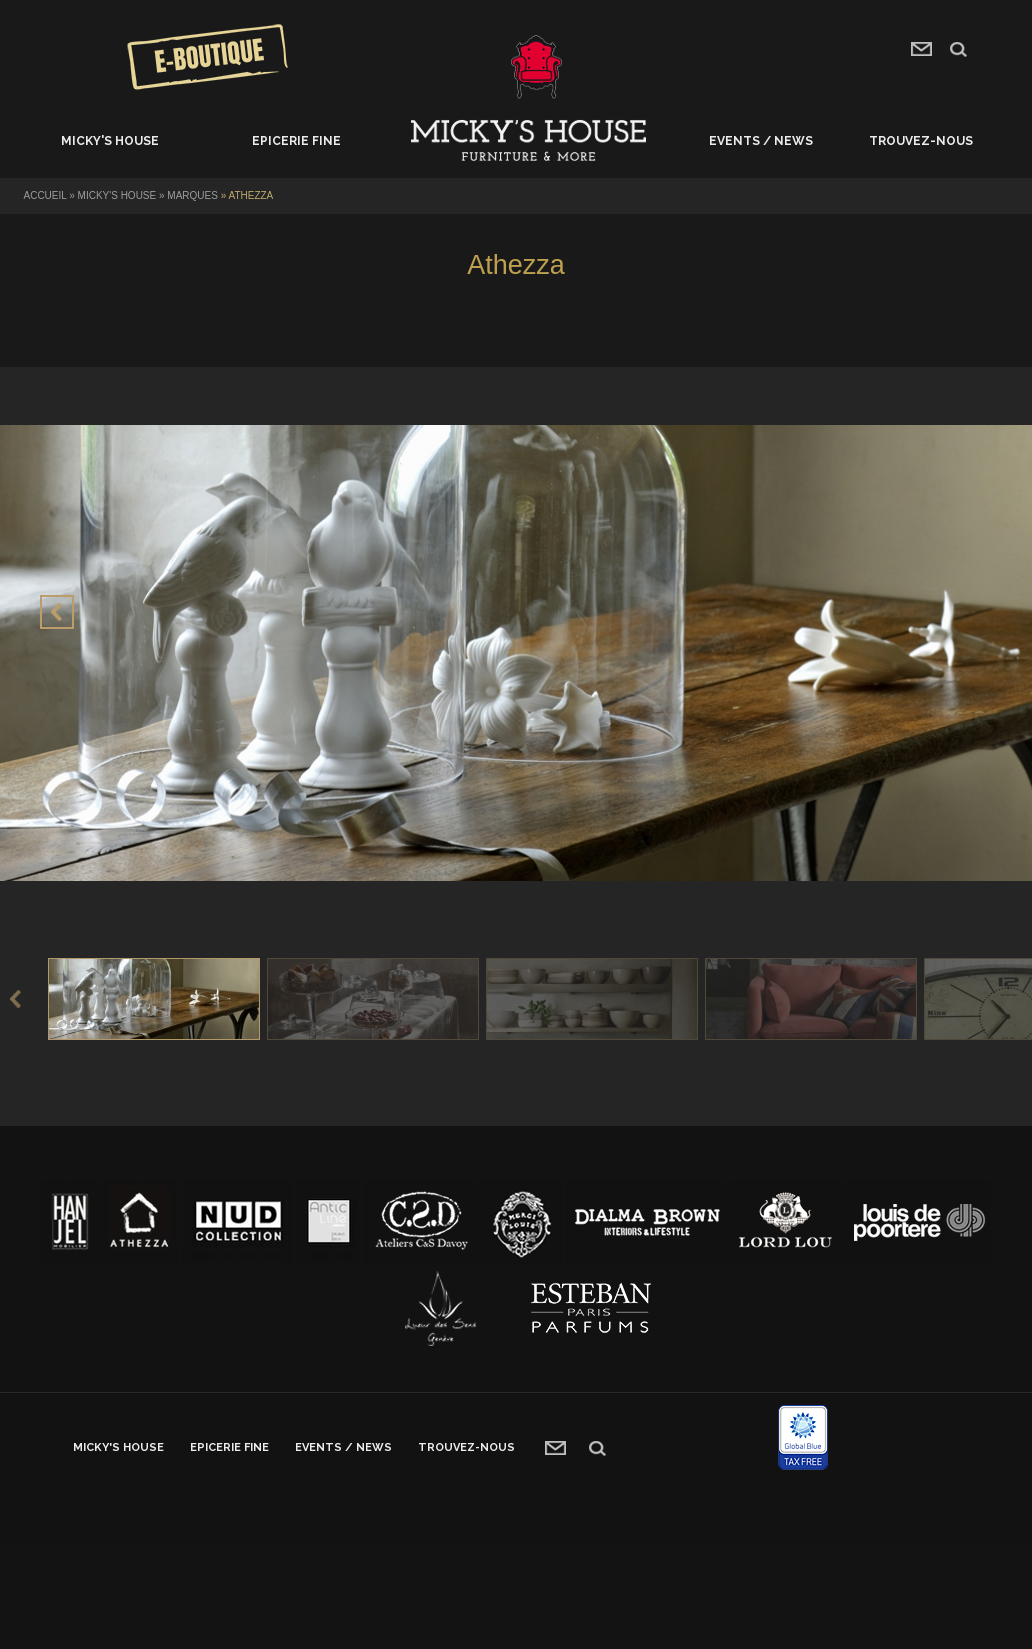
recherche (958, 49)
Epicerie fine (296, 141)
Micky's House (110, 141)
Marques (192, 195)
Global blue (803, 1437)
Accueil (528, 141)
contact (921, 49)
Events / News (761, 141)
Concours (207, 57)
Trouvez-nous (921, 141)
